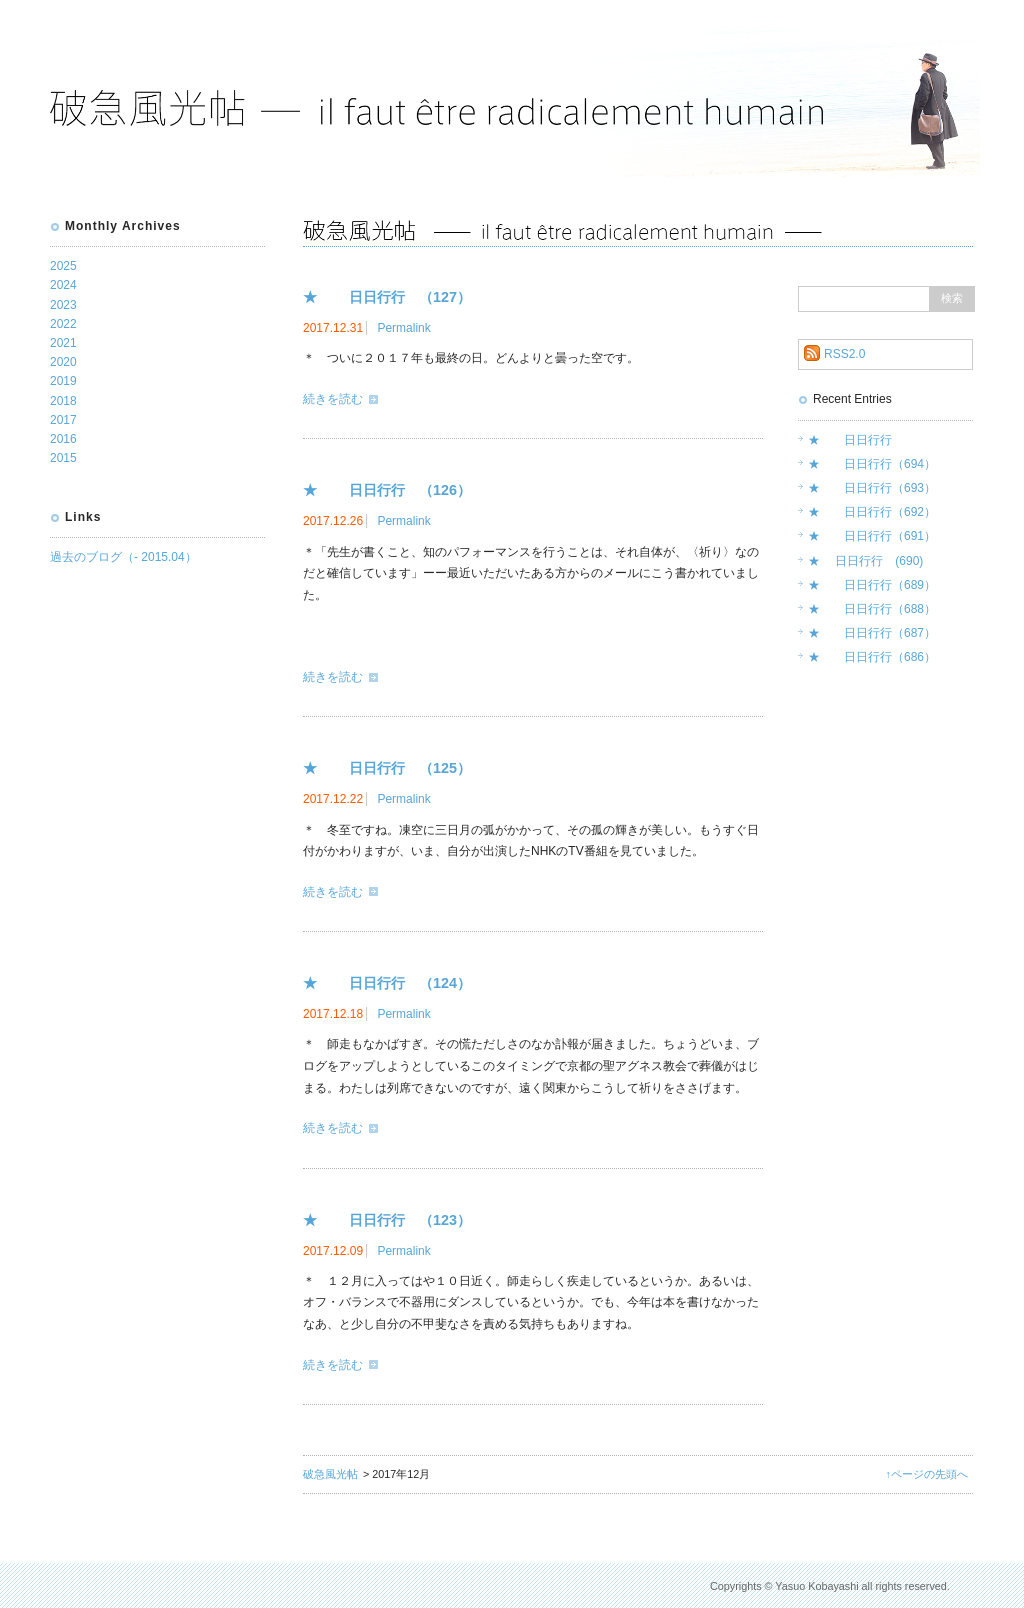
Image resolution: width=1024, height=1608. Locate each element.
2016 (63, 439)
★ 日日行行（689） (872, 585)
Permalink (403, 328)
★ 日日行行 (850, 440)
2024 (63, 285)
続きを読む (333, 399)
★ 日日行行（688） (872, 609)
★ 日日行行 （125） (387, 768)
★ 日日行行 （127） (387, 297)
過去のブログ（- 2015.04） (123, 557)
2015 (63, 458)
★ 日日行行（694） (872, 464)
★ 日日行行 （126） (387, 490)
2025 (63, 266)
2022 (63, 324)
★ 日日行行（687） (872, 633)
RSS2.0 (844, 354)
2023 (63, 305)
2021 (63, 343)
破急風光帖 (330, 1474)
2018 (63, 401)
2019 (63, 381)
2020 (63, 362)
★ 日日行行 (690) (865, 561)
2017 (63, 420)
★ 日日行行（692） (872, 512)
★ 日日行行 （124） (387, 983)
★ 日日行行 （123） (387, 1220)
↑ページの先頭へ (927, 1474)
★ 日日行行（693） (872, 488)
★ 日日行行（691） (872, 536)
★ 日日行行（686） (872, 657)
